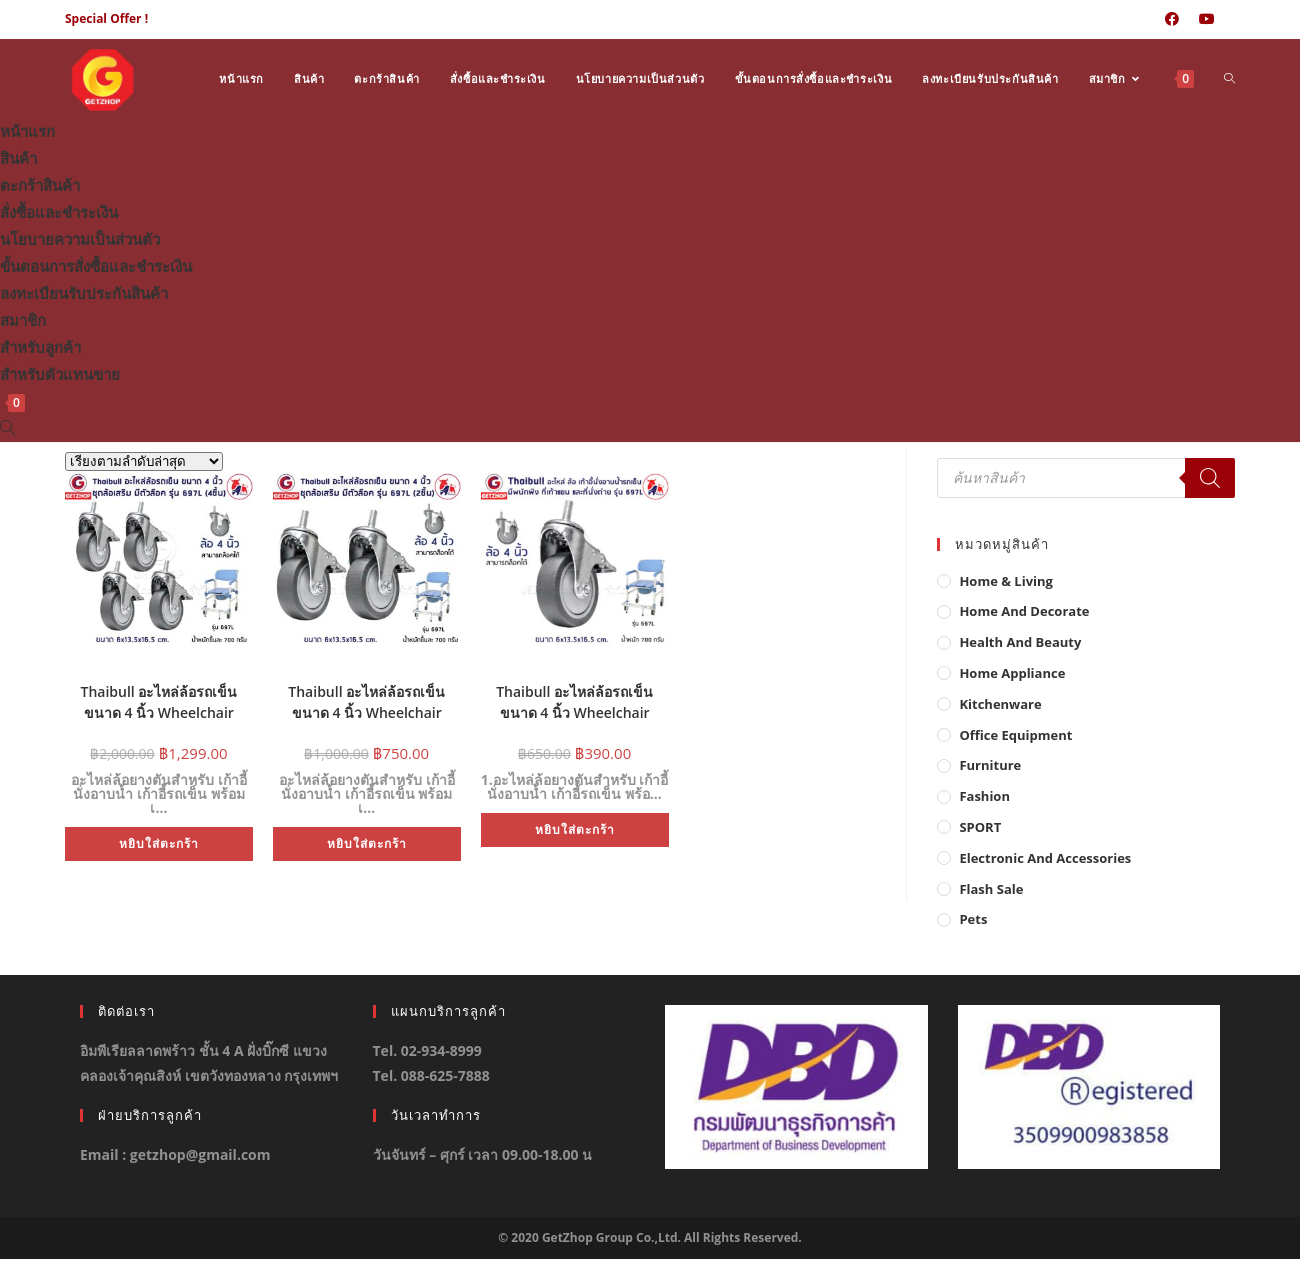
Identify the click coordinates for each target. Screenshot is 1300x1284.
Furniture (990, 765)
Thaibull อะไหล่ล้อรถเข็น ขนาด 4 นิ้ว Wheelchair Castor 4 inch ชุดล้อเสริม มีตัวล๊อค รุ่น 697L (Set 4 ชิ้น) (158, 700)
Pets (973, 919)
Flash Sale (991, 889)
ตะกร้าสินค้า (40, 185)
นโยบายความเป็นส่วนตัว (80, 239)
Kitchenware (1000, 704)
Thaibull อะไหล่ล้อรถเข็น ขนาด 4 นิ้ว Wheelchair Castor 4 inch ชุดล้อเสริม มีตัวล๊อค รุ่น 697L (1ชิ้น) (574, 700)
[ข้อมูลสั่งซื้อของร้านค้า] (144, 461)
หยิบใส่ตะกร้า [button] (159, 843)
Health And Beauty (1020, 642)
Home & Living (1006, 581)
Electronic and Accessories (1045, 858)
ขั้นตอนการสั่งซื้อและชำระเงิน (96, 266)
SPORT (980, 827)
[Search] (1210, 478)
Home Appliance (1012, 673)
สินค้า (18, 158)
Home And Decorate (1024, 611)
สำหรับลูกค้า (40, 347)
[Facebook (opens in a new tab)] (1172, 19)
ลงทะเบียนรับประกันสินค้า (84, 293)
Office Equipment (1015, 735)
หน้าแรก (27, 131)
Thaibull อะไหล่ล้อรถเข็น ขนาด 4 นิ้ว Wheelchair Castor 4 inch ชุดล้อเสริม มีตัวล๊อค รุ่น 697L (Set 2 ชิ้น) (366, 700)
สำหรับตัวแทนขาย (60, 374)
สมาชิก (23, 320)
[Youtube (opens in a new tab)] (1207, 19)
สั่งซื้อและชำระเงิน (59, 212)
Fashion (984, 796)
